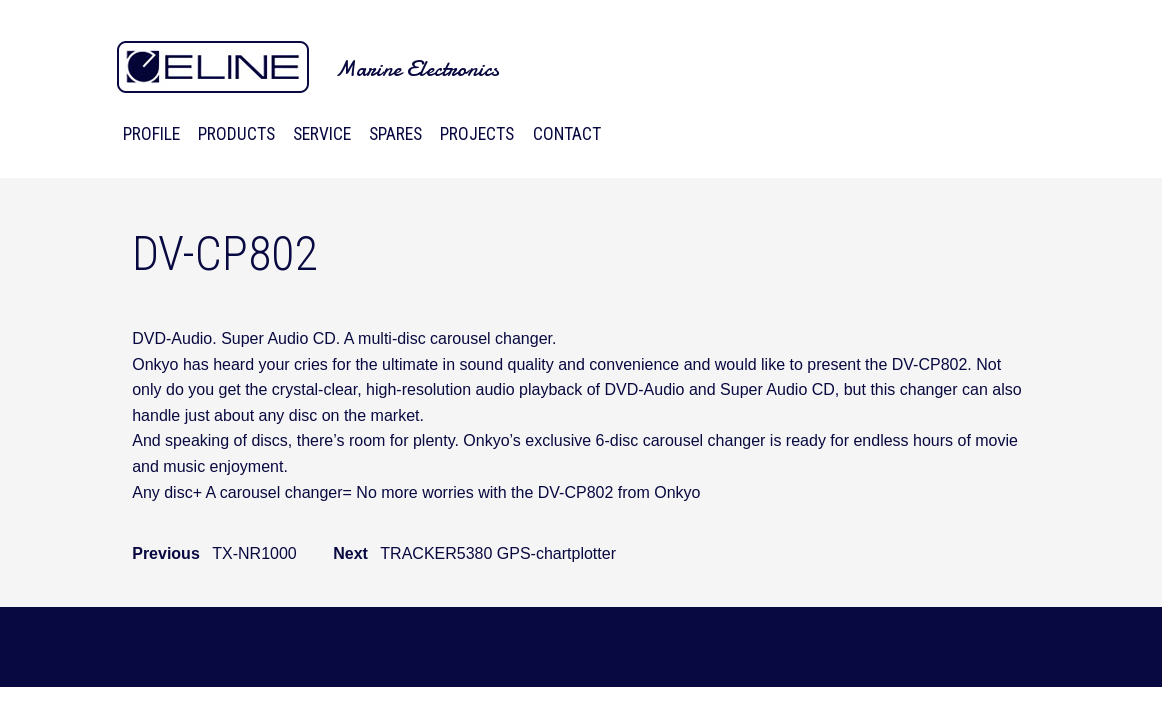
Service (322, 134)
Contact (567, 134)
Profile (151, 134)
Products (236, 134)
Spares (395, 134)
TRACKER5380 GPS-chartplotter (498, 553)
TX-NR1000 (254, 553)
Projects (477, 134)
